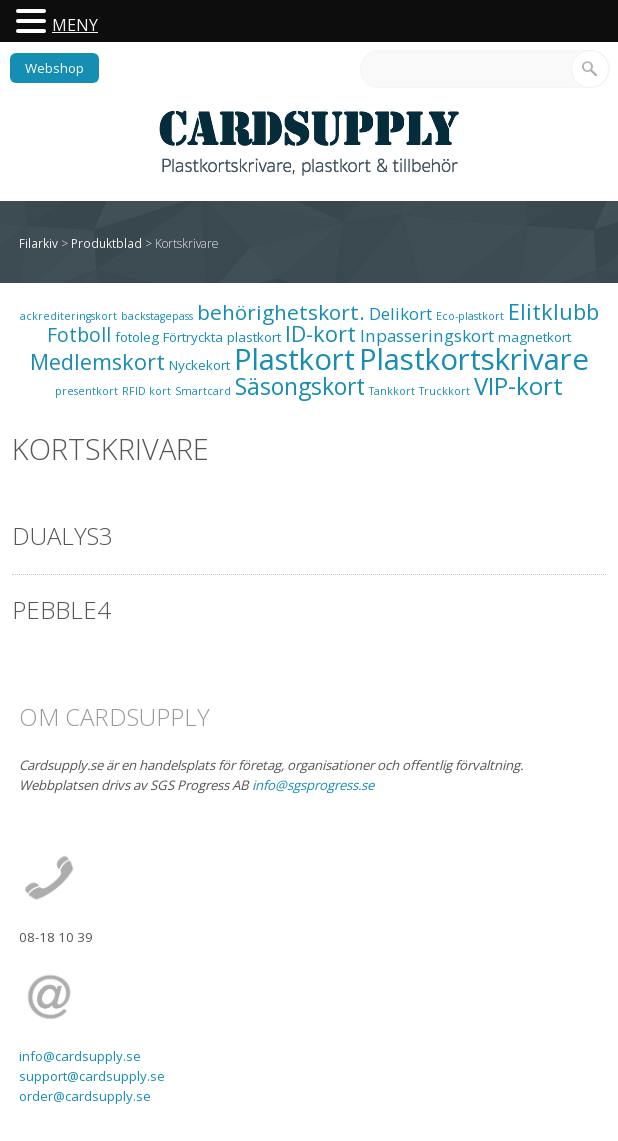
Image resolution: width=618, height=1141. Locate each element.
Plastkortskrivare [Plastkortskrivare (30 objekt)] (474, 359)
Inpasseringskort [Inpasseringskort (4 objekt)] (427, 335)
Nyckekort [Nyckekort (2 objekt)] (199, 365)
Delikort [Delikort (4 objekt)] (400, 313)
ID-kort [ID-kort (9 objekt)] (320, 333)
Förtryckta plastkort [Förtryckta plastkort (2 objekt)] (222, 337)
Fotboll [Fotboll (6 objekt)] (79, 334)
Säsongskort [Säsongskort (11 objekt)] (300, 386)
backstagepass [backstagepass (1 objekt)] (157, 316)
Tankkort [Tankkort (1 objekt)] (392, 391)
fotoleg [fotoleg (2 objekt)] (137, 337)
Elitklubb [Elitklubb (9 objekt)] (553, 311)
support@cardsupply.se (92, 1076)
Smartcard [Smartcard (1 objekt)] (203, 391)
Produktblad (106, 243)
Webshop (54, 68)
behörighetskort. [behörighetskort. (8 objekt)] (281, 312)
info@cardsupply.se (80, 1056)
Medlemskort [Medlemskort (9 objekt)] (97, 361)
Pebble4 (61, 609)
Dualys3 (62, 535)
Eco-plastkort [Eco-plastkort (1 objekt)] (470, 316)
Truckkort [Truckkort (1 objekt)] (444, 391)
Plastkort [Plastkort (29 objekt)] (294, 359)
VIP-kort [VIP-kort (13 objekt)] (518, 385)
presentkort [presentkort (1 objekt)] (86, 391)
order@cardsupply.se (85, 1096)
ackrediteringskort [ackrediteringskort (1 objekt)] (68, 316)
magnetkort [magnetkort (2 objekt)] (534, 337)
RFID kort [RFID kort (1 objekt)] (146, 391)
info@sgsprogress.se (313, 785)
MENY (75, 25)
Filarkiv (38, 243)
